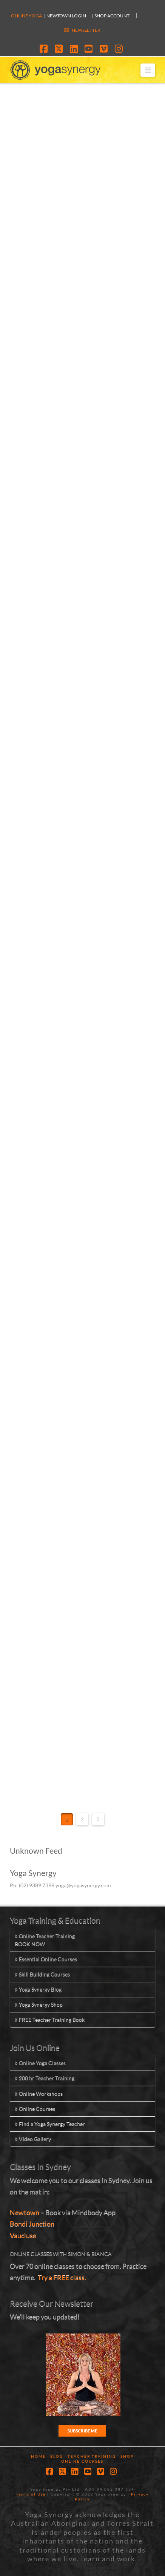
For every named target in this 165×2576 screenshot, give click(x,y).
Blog (56, 2456)
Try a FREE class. (62, 2277)
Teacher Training (92, 2456)
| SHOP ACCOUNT (111, 16)
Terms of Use (31, 2494)
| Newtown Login (65, 16)
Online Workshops (39, 2093)
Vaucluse (23, 2235)
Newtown (24, 2212)
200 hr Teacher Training (44, 2078)
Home (38, 2456)
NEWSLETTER (86, 30)
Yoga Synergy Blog (38, 1989)
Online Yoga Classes (40, 2063)
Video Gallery (33, 2139)
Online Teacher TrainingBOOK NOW (45, 1940)
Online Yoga (26, 16)
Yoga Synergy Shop (39, 2004)
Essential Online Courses (46, 1959)
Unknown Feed (36, 1850)
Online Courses (35, 2108)
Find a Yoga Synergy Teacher (50, 2123)
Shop (127, 2456)
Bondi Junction (32, 2223)
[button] (147, 70)
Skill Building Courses (42, 1974)
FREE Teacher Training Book (50, 2019)
